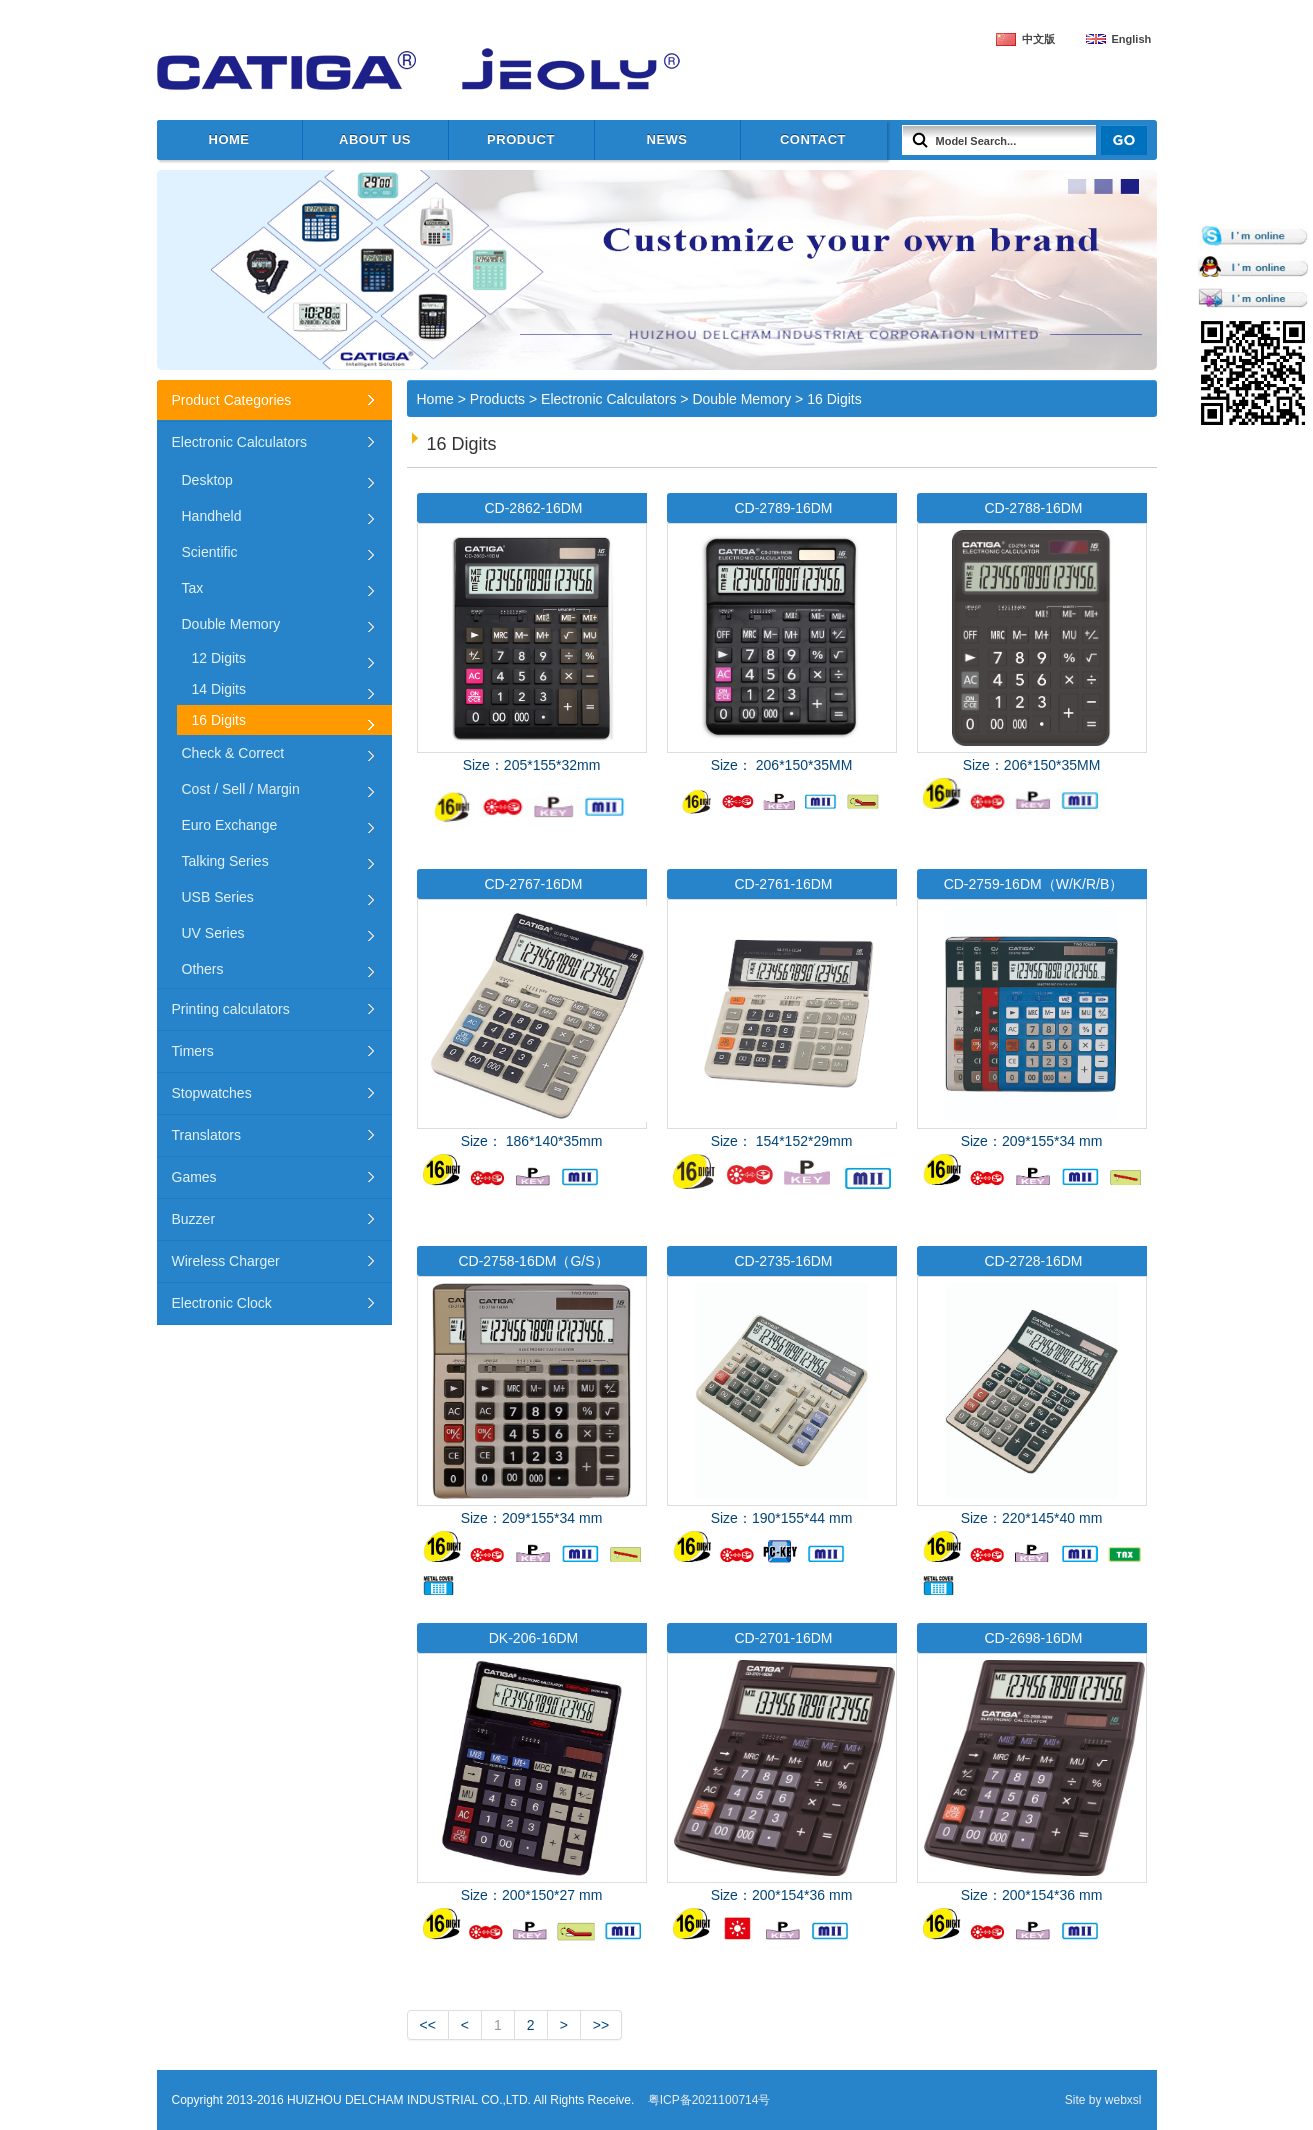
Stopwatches (212, 1093)
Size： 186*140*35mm (532, 1043)
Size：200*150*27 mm (532, 1797)
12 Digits (219, 658)
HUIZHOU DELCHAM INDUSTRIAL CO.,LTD (407, 70)
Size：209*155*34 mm (1032, 1043)
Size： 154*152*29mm (782, 1029)
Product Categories (232, 400)
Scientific (210, 552)
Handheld (212, 516)
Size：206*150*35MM (1032, 667)
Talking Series (225, 861)
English (1132, 39)
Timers (193, 1051)
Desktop (207, 480)
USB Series (218, 897)
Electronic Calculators (608, 399)
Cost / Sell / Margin (241, 789)
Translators (207, 1135)
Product (521, 139)
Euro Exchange (230, 825)
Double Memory (741, 399)
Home (229, 139)
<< (428, 2025)
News (667, 139)
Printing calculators (231, 1009)
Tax (193, 588)
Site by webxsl (1103, 2100)
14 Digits (219, 689)
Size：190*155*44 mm (782, 1420)
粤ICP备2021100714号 (709, 2100)
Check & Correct (233, 753)
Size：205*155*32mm (532, 663)
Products (497, 399)
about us (375, 139)
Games (194, 1177)
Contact (813, 139)
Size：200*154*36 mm (782, 1797)
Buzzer (194, 1219)
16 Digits (834, 399)
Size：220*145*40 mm (1032, 1420)
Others (203, 969)
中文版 (1038, 39)
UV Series (213, 933)
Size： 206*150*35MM (782, 658)
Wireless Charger (226, 1261)
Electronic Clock (222, 1303)
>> (601, 2025)
